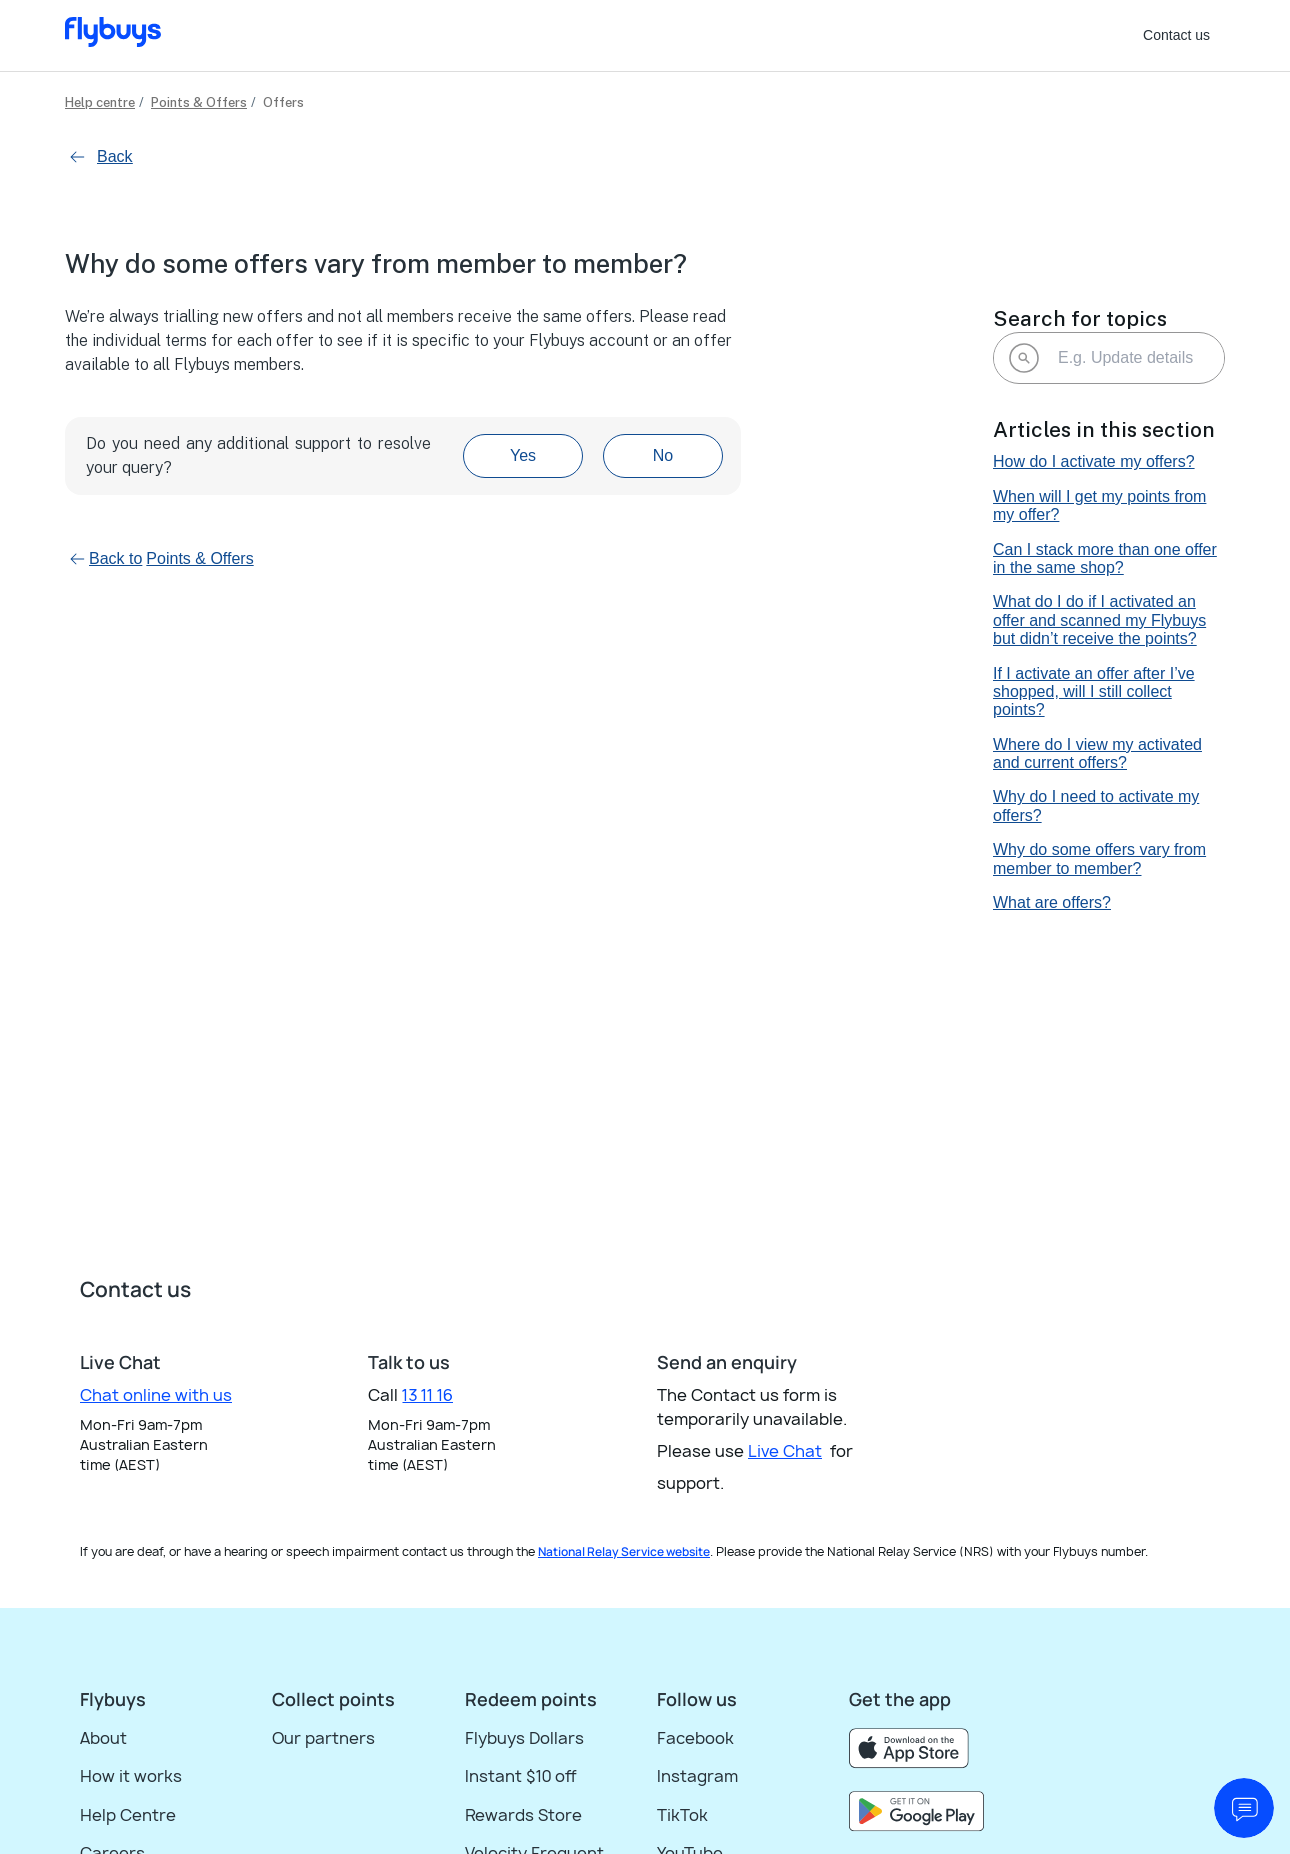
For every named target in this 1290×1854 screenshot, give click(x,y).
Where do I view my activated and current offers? (1097, 753)
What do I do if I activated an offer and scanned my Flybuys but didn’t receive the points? (1099, 620)
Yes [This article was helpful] (523, 455)
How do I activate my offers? (1094, 461)
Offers (283, 102)
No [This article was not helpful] (663, 455)
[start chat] (1244, 1808)
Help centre (100, 102)
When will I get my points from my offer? (1099, 505)
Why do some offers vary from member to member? (1099, 858)
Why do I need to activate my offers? (1096, 805)
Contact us (1176, 35)
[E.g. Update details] (1109, 358)
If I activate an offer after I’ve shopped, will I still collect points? (1094, 692)
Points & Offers (199, 102)
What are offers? (1052, 902)
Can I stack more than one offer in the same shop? (1105, 558)
